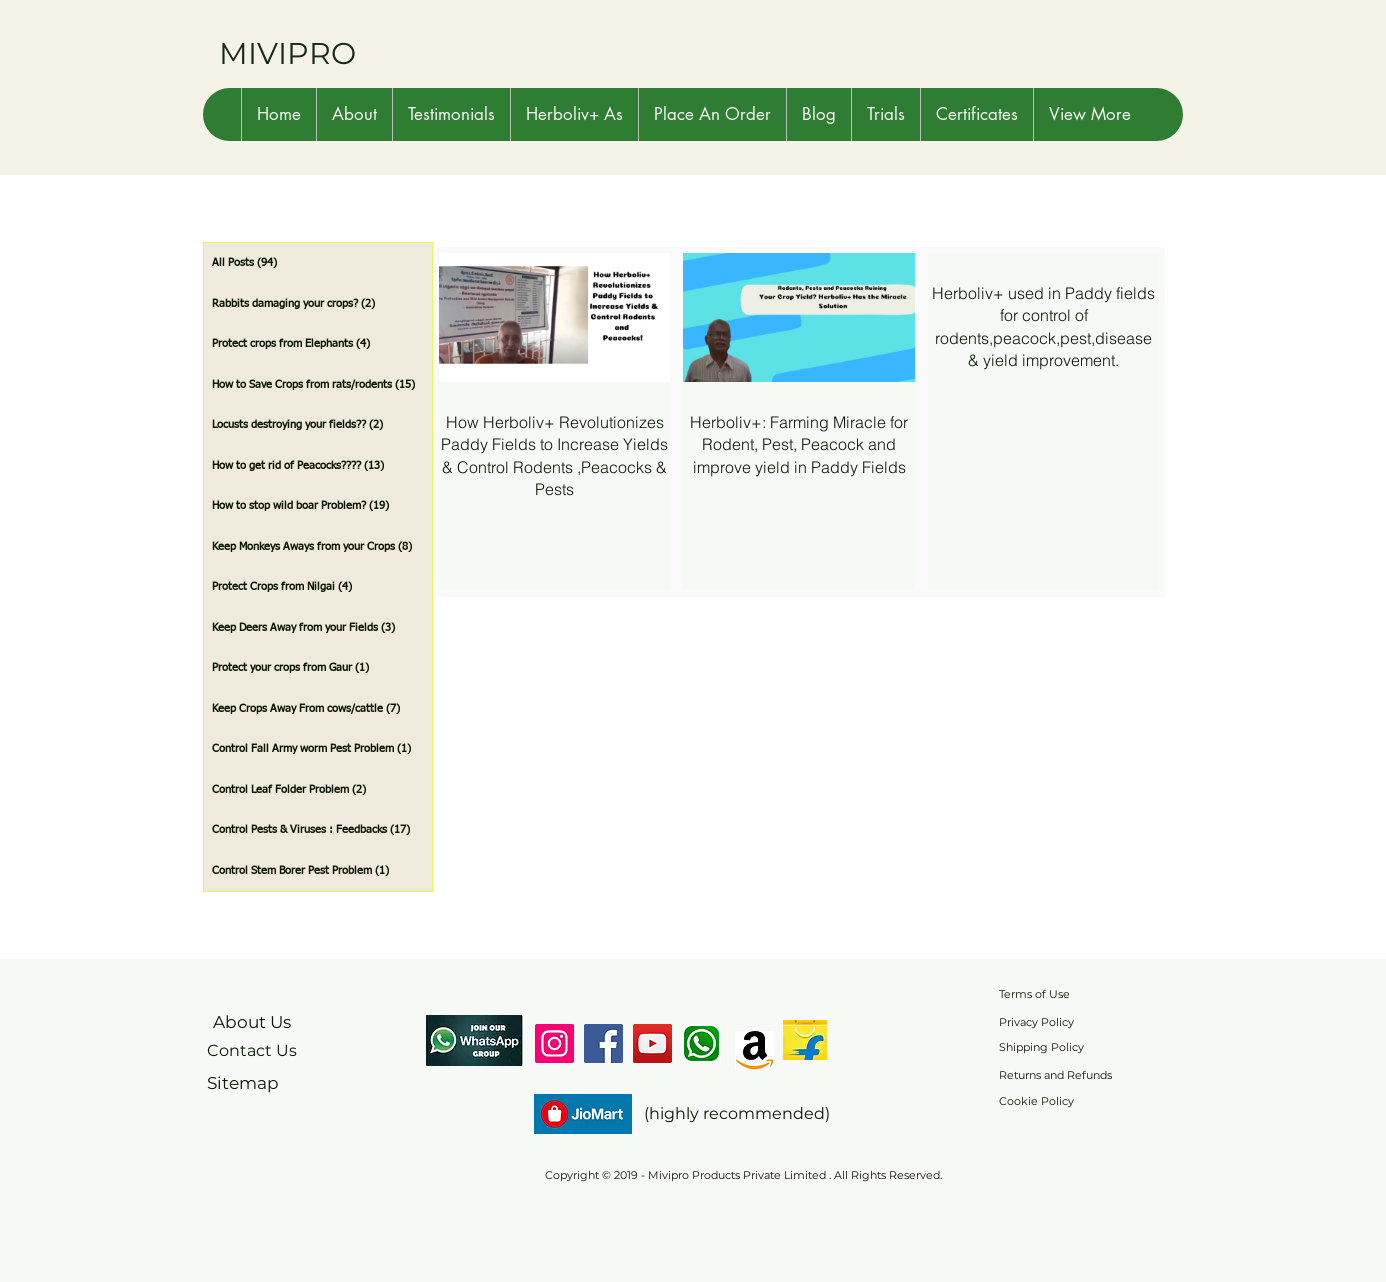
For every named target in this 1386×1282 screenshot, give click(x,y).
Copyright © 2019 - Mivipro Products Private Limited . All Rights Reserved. (743, 1175)
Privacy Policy (1036, 1022)
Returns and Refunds (1055, 1075)
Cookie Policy (1036, 1101)
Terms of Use (1034, 994)
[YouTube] (652, 1043)
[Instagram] (554, 1043)
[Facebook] (603, 1043)
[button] (354, 114)
